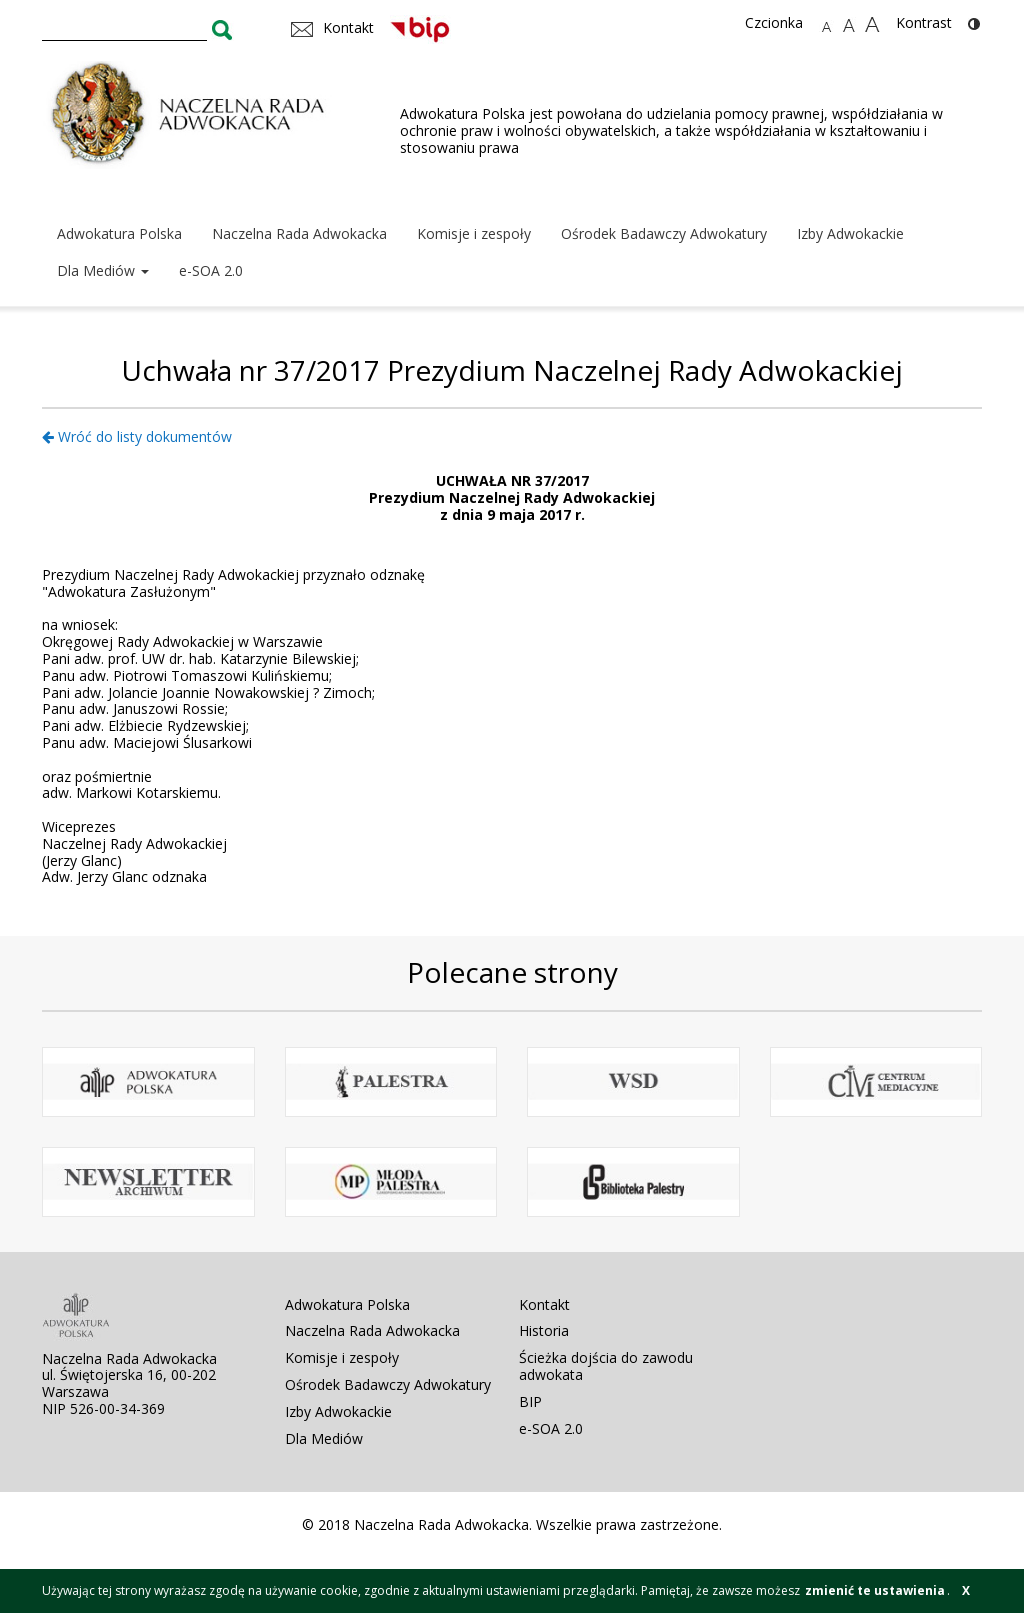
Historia (544, 1330)
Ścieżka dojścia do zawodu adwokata (606, 1366)
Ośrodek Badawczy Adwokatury (664, 233)
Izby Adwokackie (850, 233)
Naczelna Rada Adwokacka (299, 233)
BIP (530, 1401)
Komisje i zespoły (474, 233)
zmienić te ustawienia (875, 1590)
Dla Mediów (103, 270)
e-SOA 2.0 (211, 270)
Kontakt (544, 1304)
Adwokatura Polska (119, 233)
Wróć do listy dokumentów (137, 436)
